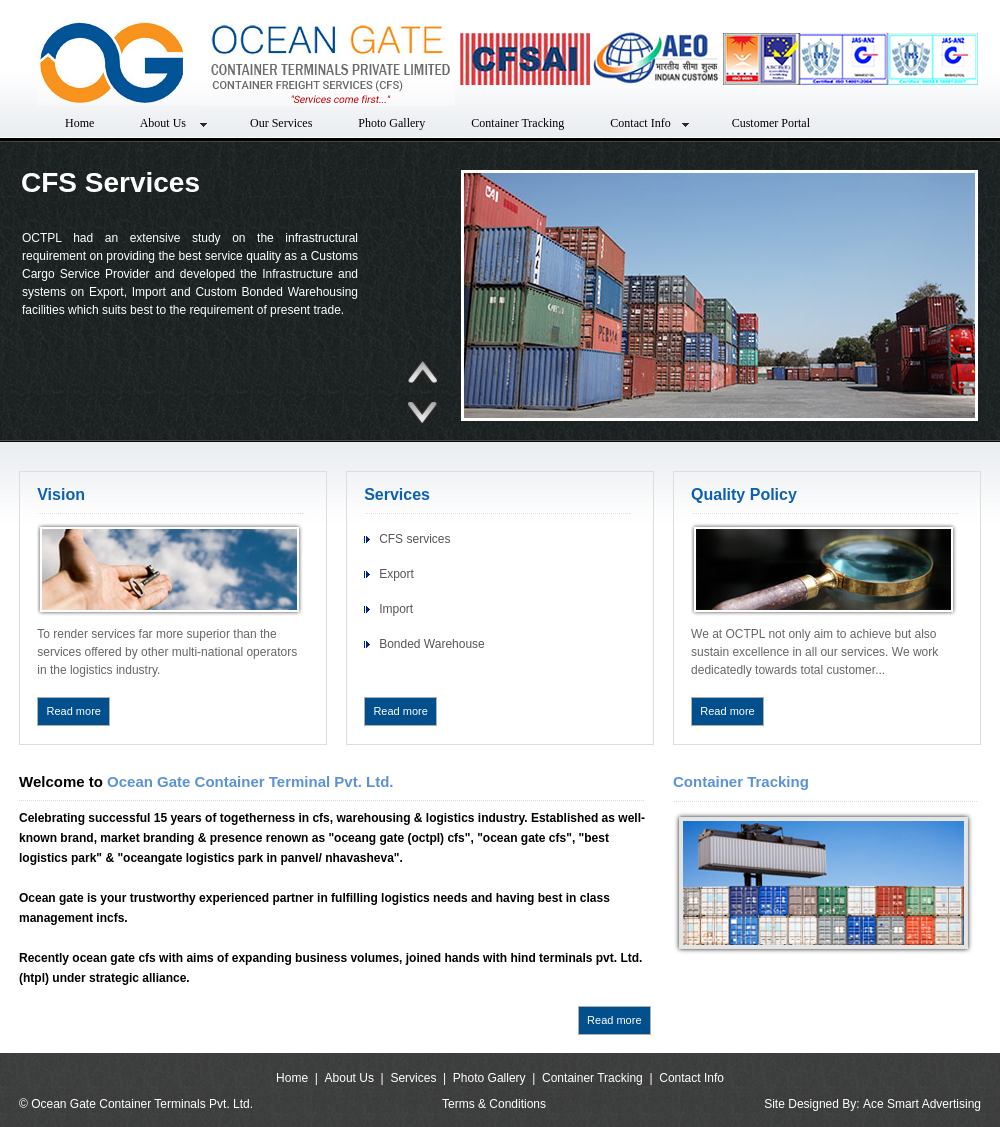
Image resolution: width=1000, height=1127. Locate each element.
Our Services (281, 123)
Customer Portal (771, 123)
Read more (74, 711)
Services (413, 1078)
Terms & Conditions (494, 1104)
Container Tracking (517, 123)
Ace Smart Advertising (922, 1104)
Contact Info (647, 123)
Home (79, 123)
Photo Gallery (391, 123)
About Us (172, 123)
